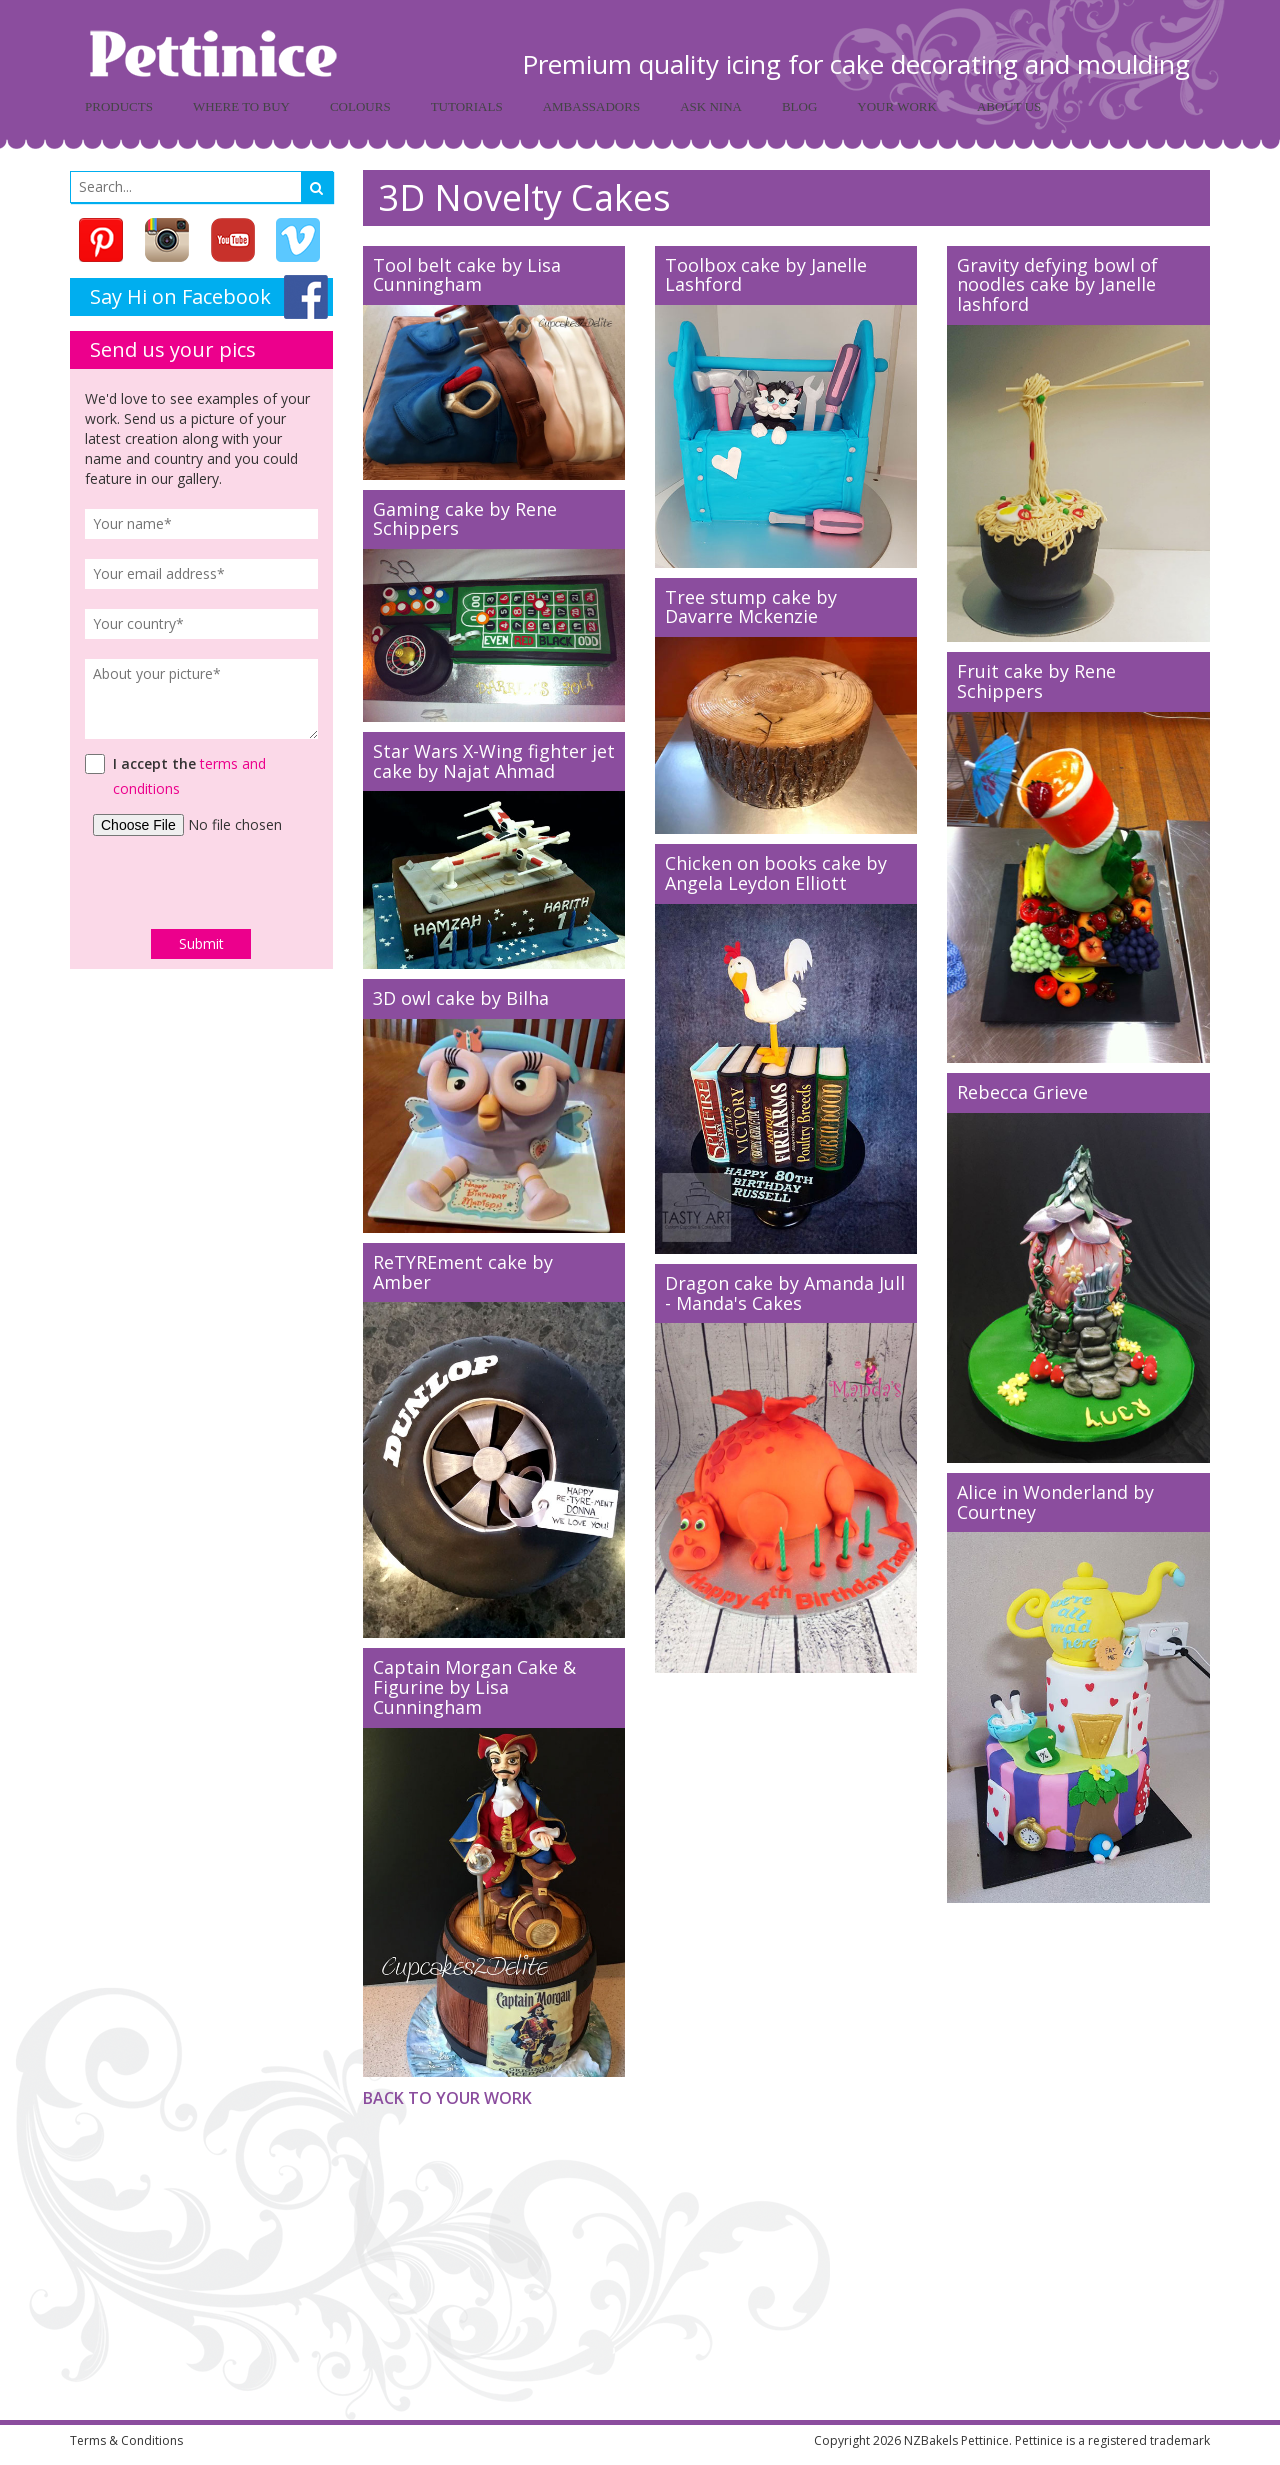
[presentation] (202, 881)
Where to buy (241, 106)
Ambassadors (592, 106)
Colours (360, 106)
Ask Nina (711, 106)
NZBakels (931, 2440)
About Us (1009, 106)
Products (119, 106)
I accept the (154, 763)
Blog (799, 106)
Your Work (897, 106)
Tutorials (467, 106)
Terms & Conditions (126, 2440)
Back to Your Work (447, 2098)
